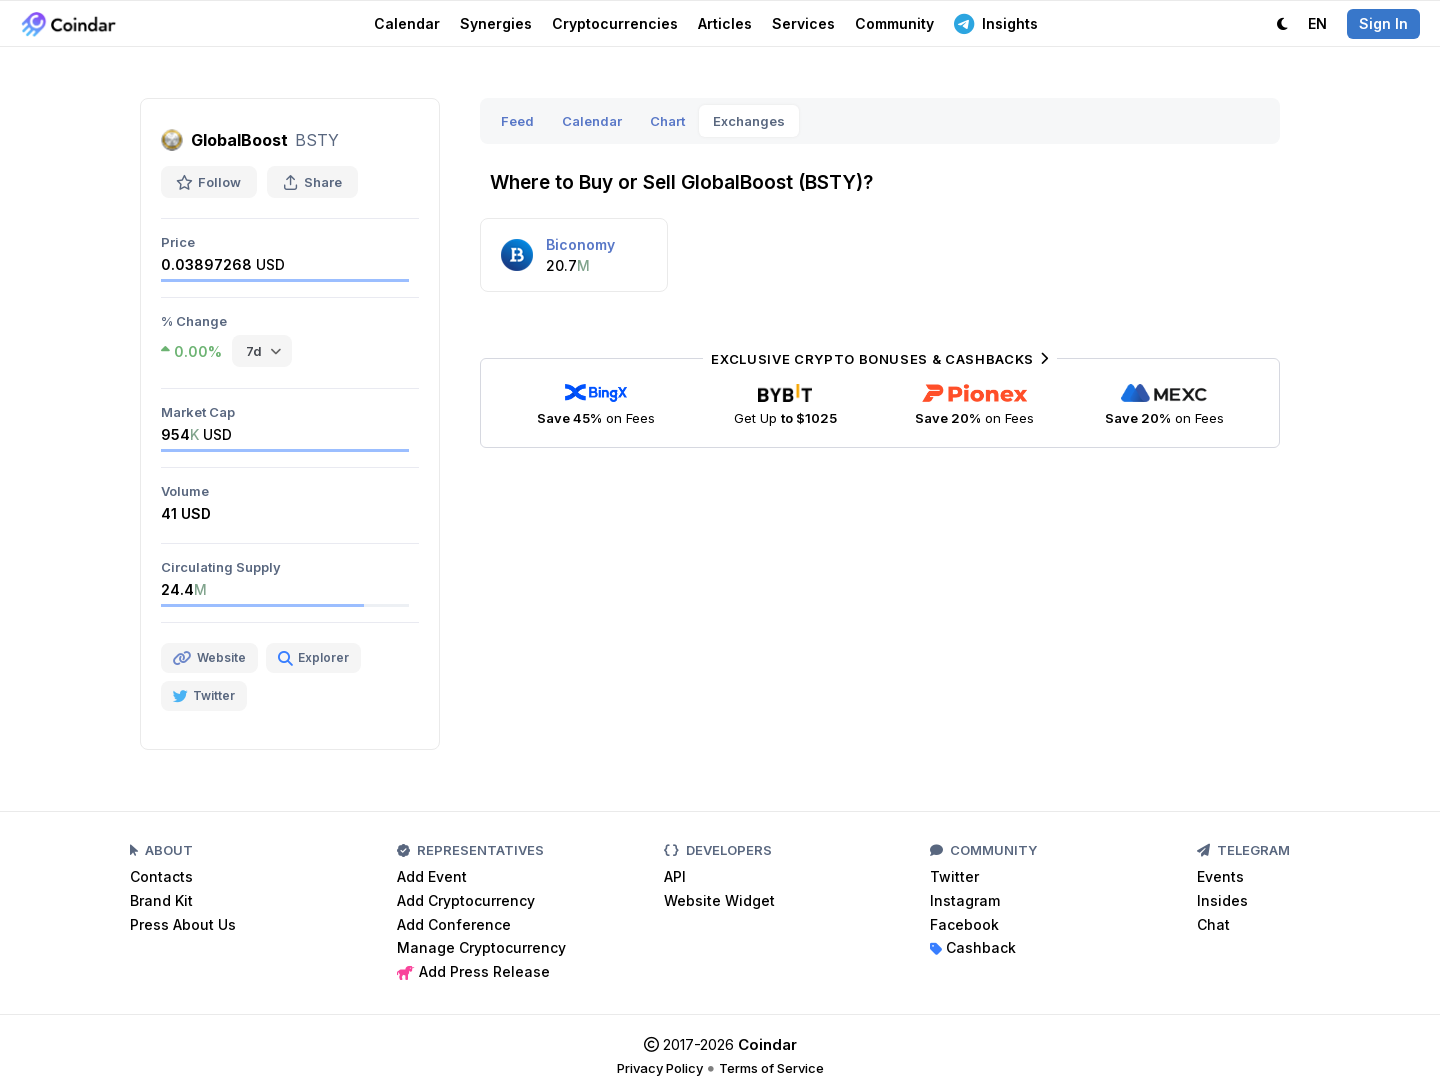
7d (254, 351)
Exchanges (749, 121)
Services (803, 23)
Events (1220, 876)
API (675, 876)
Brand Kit (161, 900)
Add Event (432, 876)
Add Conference (454, 924)
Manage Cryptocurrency (481, 947)
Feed (517, 121)
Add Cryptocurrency (466, 900)
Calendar (407, 23)
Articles (725, 23)
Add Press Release (473, 971)
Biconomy (580, 244)
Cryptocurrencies (615, 23)
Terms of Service (771, 1068)
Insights (996, 23)
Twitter (954, 876)
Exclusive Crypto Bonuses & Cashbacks (879, 359)
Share (312, 182)
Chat (1213, 924)
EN (1317, 23)
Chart (667, 121)
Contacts (161, 876)
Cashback (973, 947)
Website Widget (719, 900)
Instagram (965, 900)
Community (894, 23)
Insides (1222, 900)
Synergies (496, 23)
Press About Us (183, 924)
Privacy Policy (660, 1068)
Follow (209, 182)
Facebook (964, 924)
